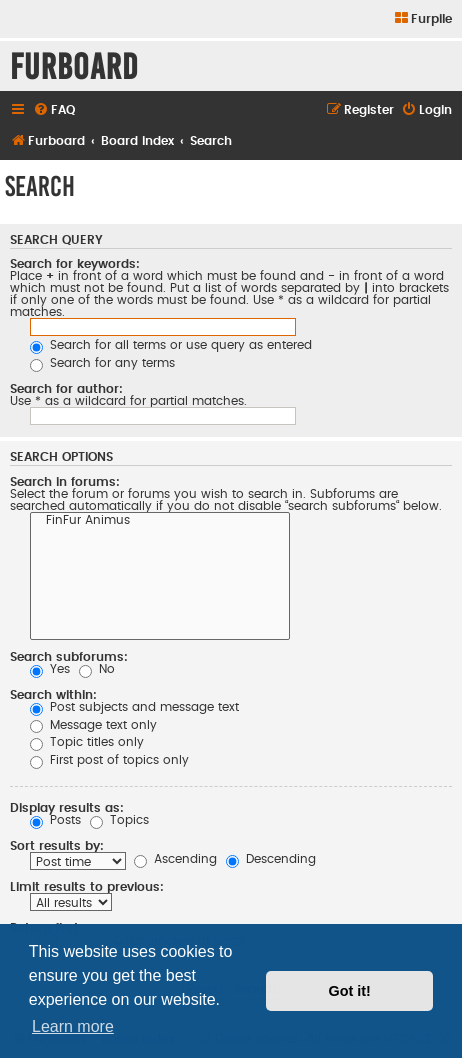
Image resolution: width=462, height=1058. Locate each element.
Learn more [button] (73, 1026)
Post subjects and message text (134, 707)
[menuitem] (422, 19)
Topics (119, 820)
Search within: (53, 695)
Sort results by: (57, 846)
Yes (50, 669)
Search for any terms (102, 363)
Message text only (93, 725)
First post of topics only (109, 760)
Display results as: (67, 808)
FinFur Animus (160, 522)
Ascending (175, 859)
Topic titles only (87, 742)
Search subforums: (69, 657)
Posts (55, 820)
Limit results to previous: (87, 887)
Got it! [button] (350, 991)
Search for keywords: (75, 264)
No (97, 669)
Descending (271, 859)
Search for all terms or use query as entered (171, 345)
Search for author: (66, 389)
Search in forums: (65, 482)
